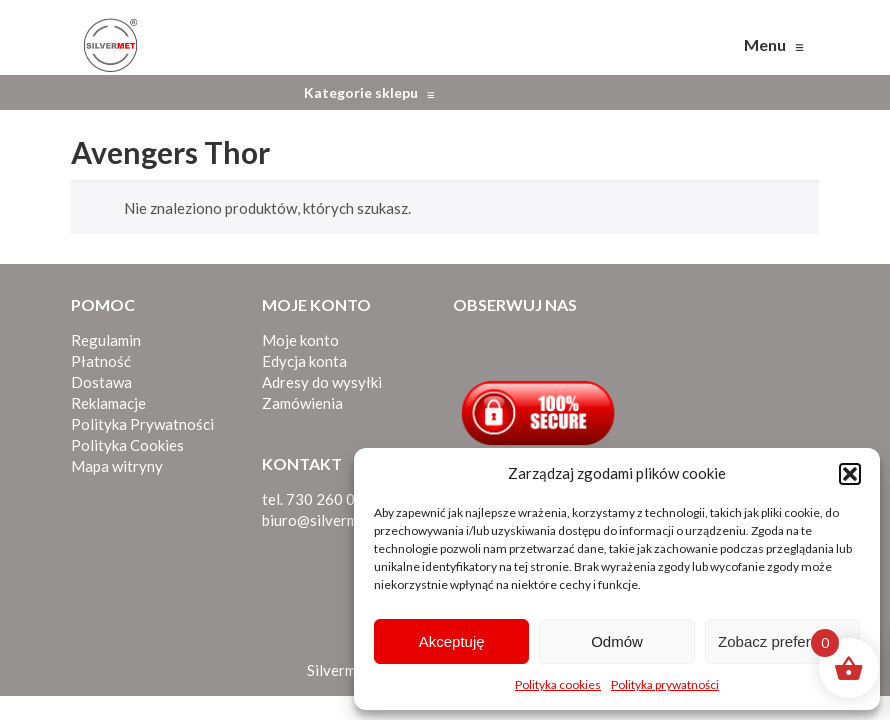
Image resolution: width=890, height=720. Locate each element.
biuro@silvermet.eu (326, 520)
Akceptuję (452, 641)
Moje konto (300, 340)
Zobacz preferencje (782, 641)
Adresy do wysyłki (322, 382)
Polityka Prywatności (142, 424)
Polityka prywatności (665, 684)
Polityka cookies (558, 684)
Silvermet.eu (348, 670)
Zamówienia (302, 403)
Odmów (617, 641)
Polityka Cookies (127, 445)
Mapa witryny (117, 466)
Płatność (101, 361)
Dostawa (101, 382)
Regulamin (106, 340)
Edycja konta (304, 361)
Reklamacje (108, 403)
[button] (850, 474)
